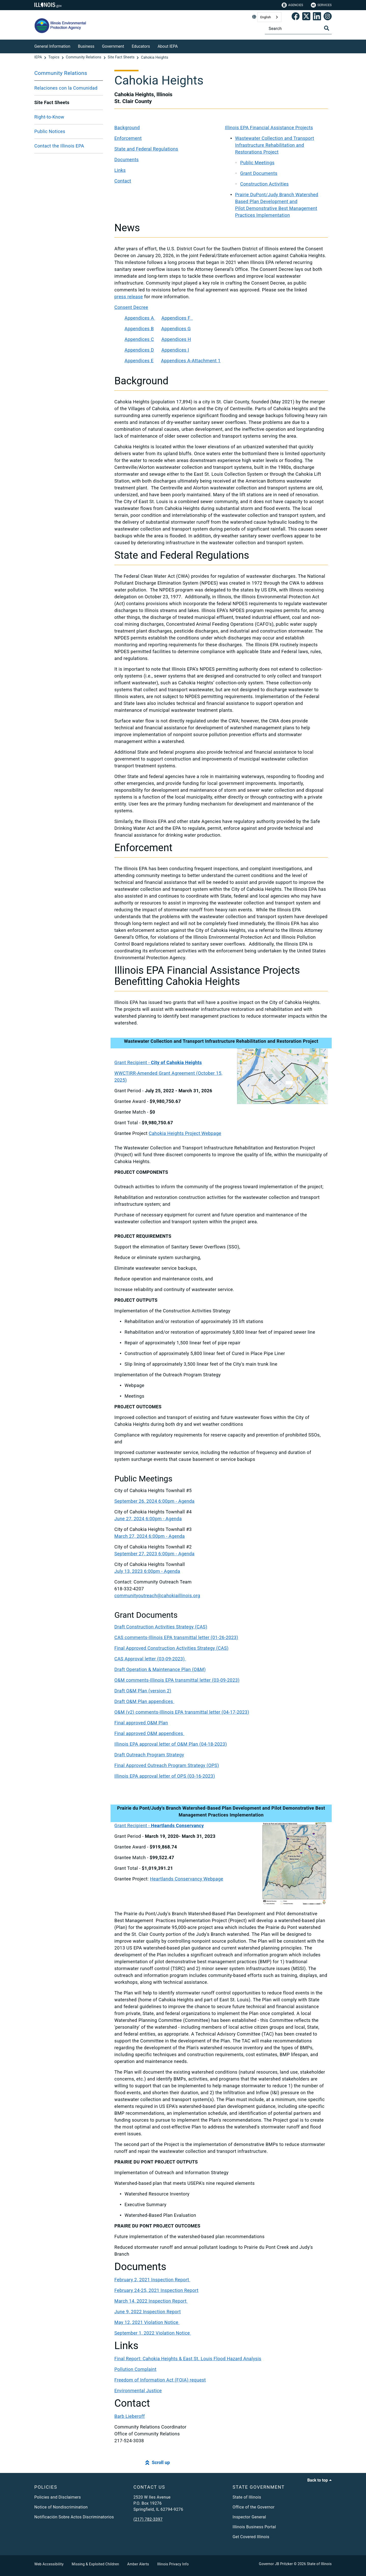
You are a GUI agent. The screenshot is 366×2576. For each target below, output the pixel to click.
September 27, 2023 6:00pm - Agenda (154, 1553)
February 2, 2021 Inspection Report (152, 2279)
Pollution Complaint (135, 2369)
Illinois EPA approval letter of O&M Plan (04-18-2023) (170, 1744)
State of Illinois (247, 2497)
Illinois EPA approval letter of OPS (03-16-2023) (164, 1776)
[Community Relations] (84, 57)
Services (321, 5)
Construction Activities (264, 184)
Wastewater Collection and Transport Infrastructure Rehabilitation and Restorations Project (274, 145)
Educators (141, 46)
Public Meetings (257, 162)
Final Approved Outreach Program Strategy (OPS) (166, 1765)
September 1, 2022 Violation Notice (152, 2333)
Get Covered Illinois (251, 2536)
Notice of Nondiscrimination (61, 2507)
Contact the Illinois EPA (59, 145)
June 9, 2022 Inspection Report (147, 2311)
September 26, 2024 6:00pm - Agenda (154, 1501)
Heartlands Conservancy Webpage (186, 1878)
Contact (122, 181)
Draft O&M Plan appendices (144, 1701)
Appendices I (175, 350)
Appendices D (139, 350)
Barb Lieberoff (129, 2416)
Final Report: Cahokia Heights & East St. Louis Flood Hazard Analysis (187, 2358)
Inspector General (249, 2517)
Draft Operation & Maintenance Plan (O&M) (160, 1669)
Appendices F (177, 318)
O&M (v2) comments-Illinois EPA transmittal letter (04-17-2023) (181, 1712)
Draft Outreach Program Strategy (149, 1754)
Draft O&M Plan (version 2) (142, 1690)
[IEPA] (38, 57)
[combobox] (269, 17)
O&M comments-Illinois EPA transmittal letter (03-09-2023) (176, 1680)
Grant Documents (258, 173)
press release (128, 296)
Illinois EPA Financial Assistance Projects (269, 127)
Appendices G (176, 328)
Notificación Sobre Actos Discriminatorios (74, 2517)
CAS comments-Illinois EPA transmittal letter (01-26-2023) (176, 1637)
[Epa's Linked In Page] (317, 17)
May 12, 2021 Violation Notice (146, 2322)
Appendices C (139, 339)
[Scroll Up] (158, 2462)
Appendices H (176, 339)
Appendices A (140, 318)
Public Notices (49, 131)
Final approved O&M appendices (149, 1733)
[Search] (298, 28)
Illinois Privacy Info (173, 2564)
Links (120, 170)
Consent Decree (131, 307)
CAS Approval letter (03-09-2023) (150, 1658)
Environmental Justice (138, 2390)
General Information (52, 46)
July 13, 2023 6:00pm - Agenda (147, 1571)
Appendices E (139, 360)
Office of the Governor (253, 2507)
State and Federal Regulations (146, 149)
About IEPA (168, 46)
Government (113, 46)
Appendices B (139, 328)
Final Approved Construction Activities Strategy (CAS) (171, 1648)
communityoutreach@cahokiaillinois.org (157, 1595)
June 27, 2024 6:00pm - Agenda (148, 1518)
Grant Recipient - (158, 1062)
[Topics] (54, 57)
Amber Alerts (138, 2564)
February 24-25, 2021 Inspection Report (156, 2290)
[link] (296, 17)
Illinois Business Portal (254, 2526)
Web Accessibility (49, 2564)
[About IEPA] (181, 46)
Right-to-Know (49, 117)
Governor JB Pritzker (276, 2564)
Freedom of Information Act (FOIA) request (160, 2380)
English (265, 17)
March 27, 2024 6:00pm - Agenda (149, 1536)
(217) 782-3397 (148, 2519)
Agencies (292, 5)
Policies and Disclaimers (57, 2497)
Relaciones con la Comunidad (66, 88)
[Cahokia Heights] (154, 57)
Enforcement (128, 138)
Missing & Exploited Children (95, 2564)
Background (127, 127)
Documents (126, 159)
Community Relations (60, 73)
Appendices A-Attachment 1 (190, 360)
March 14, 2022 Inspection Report (151, 2301)
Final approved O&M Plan (141, 1722)
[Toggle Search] (326, 28)
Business (86, 46)
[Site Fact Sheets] (122, 57)
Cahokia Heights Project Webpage (185, 1133)
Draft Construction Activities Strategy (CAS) (160, 1626)
